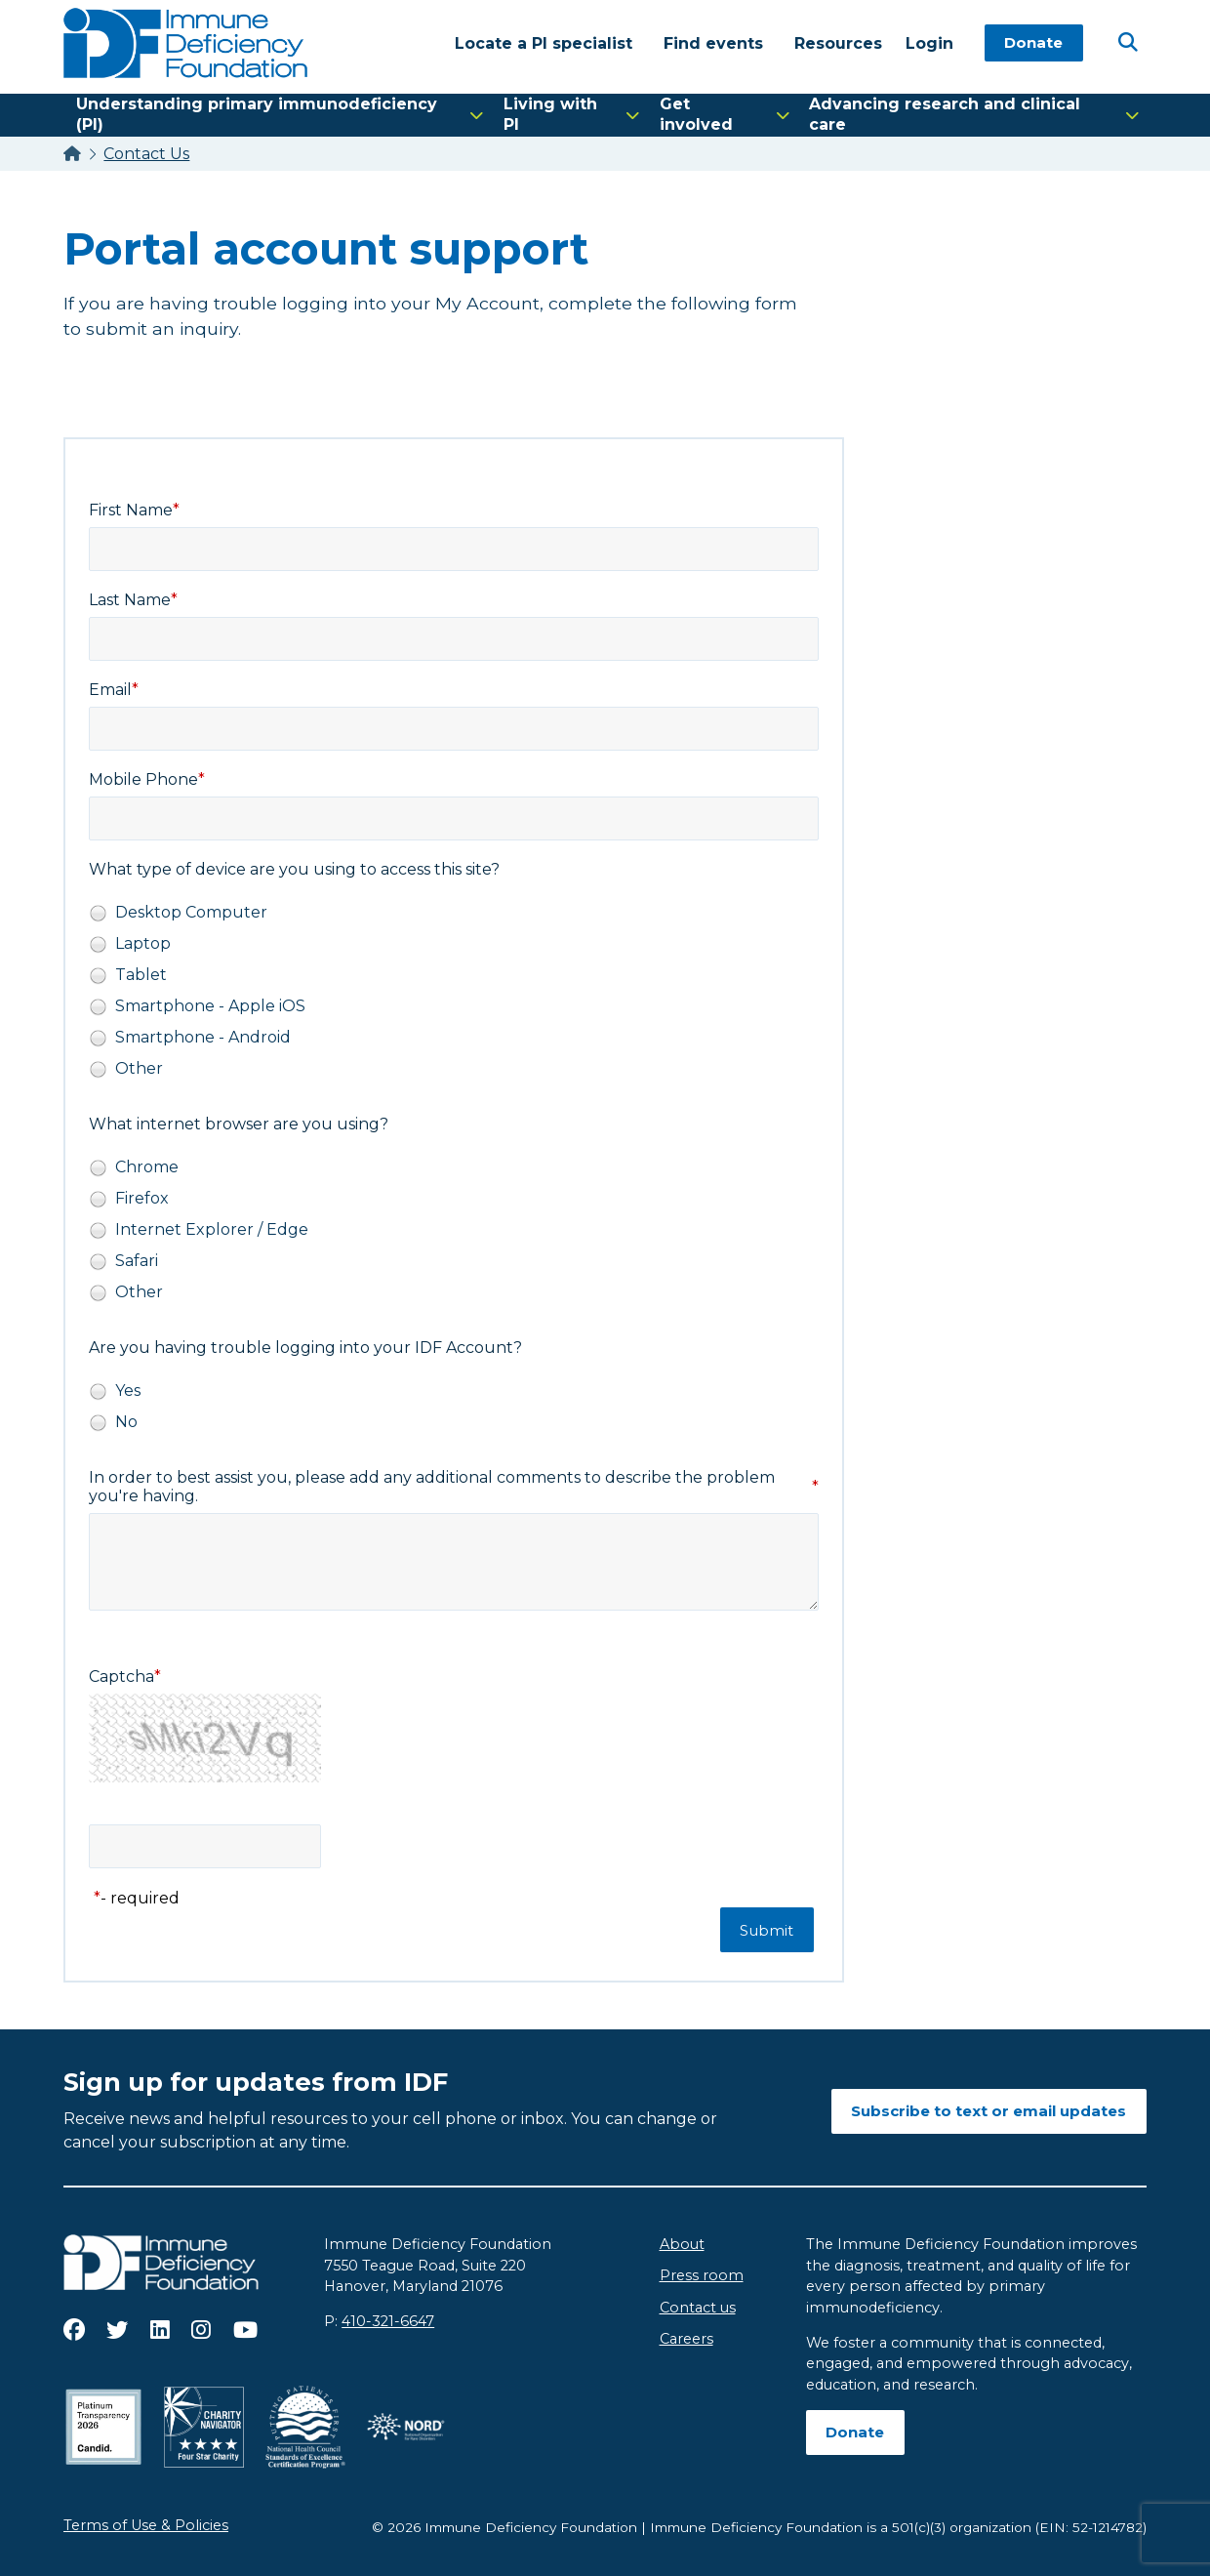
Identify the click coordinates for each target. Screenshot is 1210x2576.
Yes (128, 1390)
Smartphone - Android (203, 1037)
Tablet (141, 974)
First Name (131, 510)
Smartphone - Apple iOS (210, 1006)
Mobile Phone (143, 779)
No (126, 1421)
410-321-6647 (388, 2321)
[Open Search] (1127, 42)
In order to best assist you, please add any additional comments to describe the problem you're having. (432, 1486)
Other (139, 1068)
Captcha (121, 1676)
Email (110, 689)
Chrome (147, 1167)
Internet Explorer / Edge (211, 1229)
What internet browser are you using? (238, 1124)
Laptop (143, 943)
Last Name (130, 600)
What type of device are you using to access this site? (294, 869)
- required (140, 1898)
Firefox (142, 1198)
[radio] (98, 913)
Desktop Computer (191, 912)
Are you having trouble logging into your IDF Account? (305, 1347)
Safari (136, 1260)
